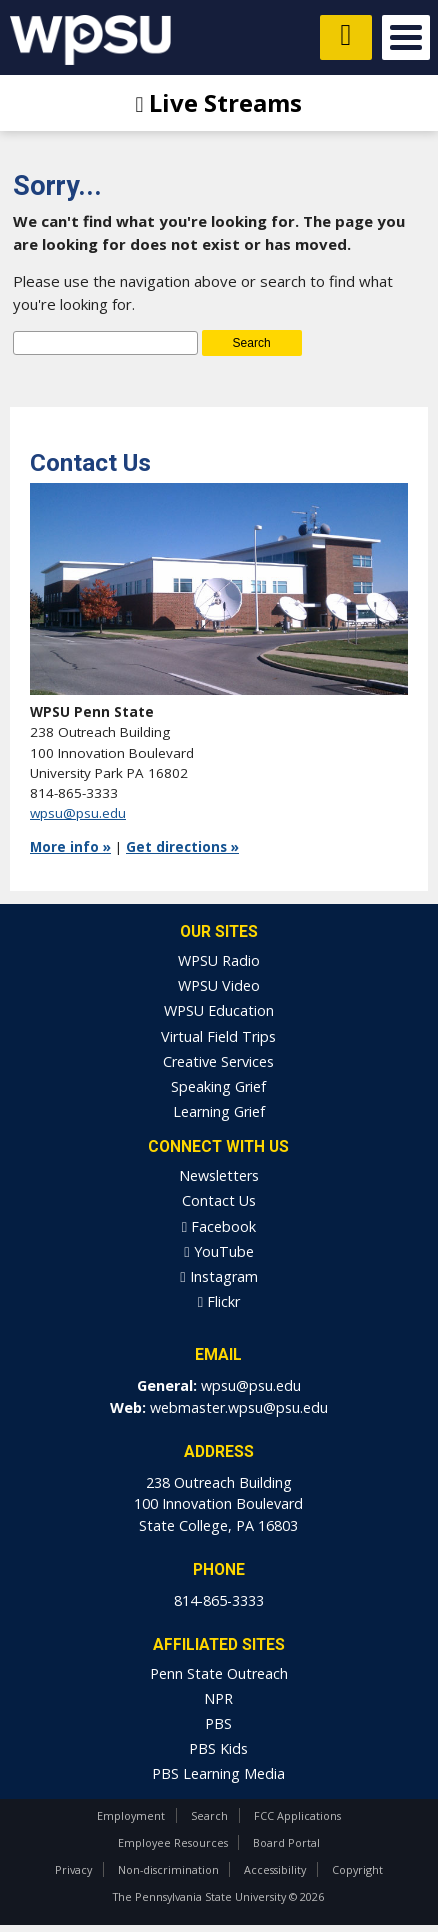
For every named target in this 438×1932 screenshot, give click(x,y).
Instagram (218, 1276)
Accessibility (275, 1869)
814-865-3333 (219, 1600)
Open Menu (406, 37)
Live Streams (219, 102)
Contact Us (219, 1200)
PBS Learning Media (218, 1773)
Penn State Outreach (219, 1673)
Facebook (219, 1226)
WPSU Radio (219, 960)
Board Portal (286, 1842)
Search (209, 1815)
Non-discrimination (168, 1869)
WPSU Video (219, 985)
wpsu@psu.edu (78, 813)
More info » (70, 847)
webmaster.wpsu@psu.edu (239, 1407)
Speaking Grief (218, 1086)
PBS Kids (218, 1748)
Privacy (73, 1869)
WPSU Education (219, 1010)
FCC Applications (297, 1815)
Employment (131, 1815)
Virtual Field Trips (218, 1036)
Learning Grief (219, 1111)
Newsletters (219, 1175)
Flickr (219, 1301)
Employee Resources (173, 1842)
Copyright (357, 1869)
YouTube (218, 1251)
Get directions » (182, 847)
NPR (218, 1698)
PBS (218, 1723)
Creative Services (218, 1061)
